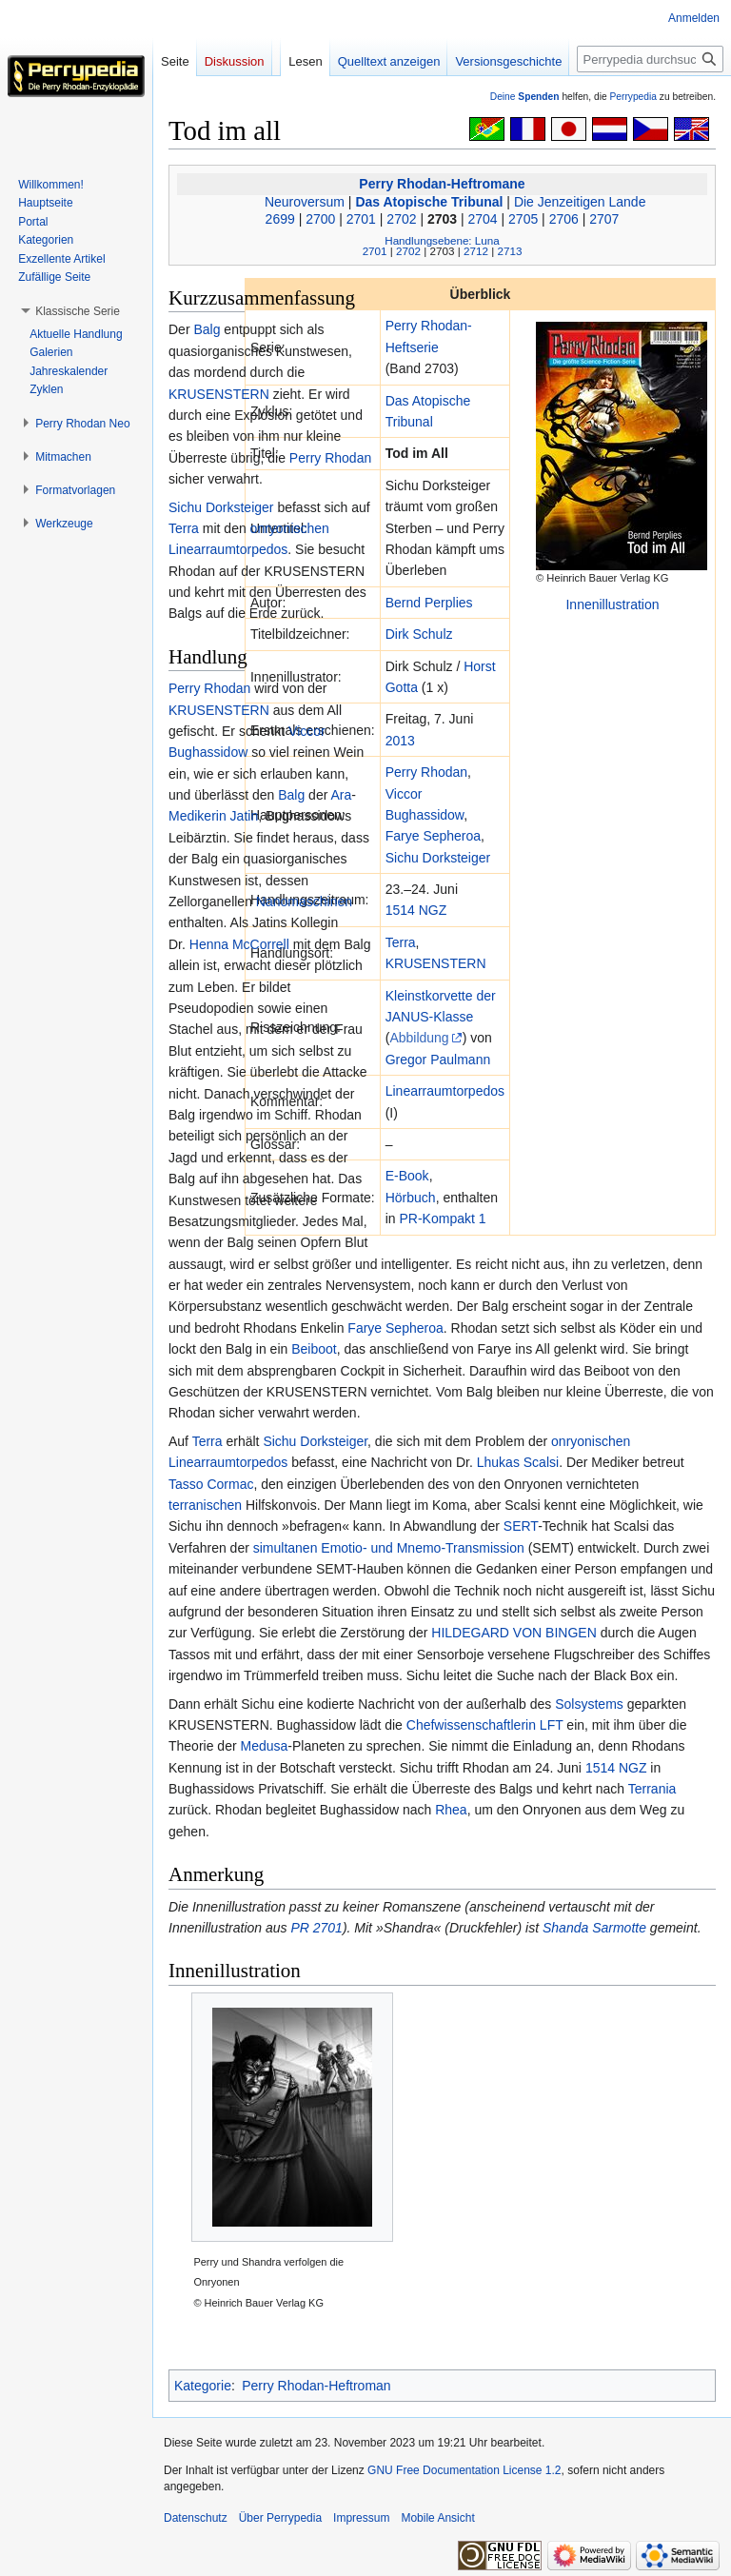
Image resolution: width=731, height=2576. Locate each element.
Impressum (361, 2518)
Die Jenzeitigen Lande (580, 201)
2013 (400, 740)
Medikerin (197, 815)
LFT (551, 1725)
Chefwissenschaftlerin (471, 1725)
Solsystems (589, 1704)
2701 (361, 219)
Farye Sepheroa (433, 835)
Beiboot (313, 1349)
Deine (525, 96)
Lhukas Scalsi (518, 1462)
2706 (564, 219)
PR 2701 (316, 1927)
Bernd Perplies (429, 602)
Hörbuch (410, 1197)
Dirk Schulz (419, 634)
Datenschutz (195, 2518)
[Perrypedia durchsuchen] (650, 59)
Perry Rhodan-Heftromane (441, 183)
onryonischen (289, 528)
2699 (280, 219)
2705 (523, 219)
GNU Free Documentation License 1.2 (464, 2470)
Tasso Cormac (210, 1484)
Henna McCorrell (239, 944)
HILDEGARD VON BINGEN (513, 1632)
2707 (604, 219)
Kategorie (202, 2385)
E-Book (407, 1175)
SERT (521, 1526)
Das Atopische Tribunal (429, 201)
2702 (401, 219)
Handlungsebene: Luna (442, 240)
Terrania (652, 1788)
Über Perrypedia (280, 2518)
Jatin (244, 815)
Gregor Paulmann (438, 1059)
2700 (320, 219)
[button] (77, 311)
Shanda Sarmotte (594, 1927)
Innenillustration (612, 604)
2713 (509, 251)
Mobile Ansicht (437, 2518)
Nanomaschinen (304, 901)
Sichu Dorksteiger (438, 857)
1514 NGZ (416, 910)
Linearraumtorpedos (444, 1091)
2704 (483, 219)
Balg (206, 329)
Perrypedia (633, 96)
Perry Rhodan (426, 772)
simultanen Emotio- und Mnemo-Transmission (388, 1548)
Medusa (263, 1746)
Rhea (450, 1809)
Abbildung (418, 1037)
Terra (400, 942)
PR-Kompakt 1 (443, 1218)
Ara (340, 795)
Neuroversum (305, 201)
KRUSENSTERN (435, 963)
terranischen (205, 1505)
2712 (476, 251)
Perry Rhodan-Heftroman (316, 2385)
